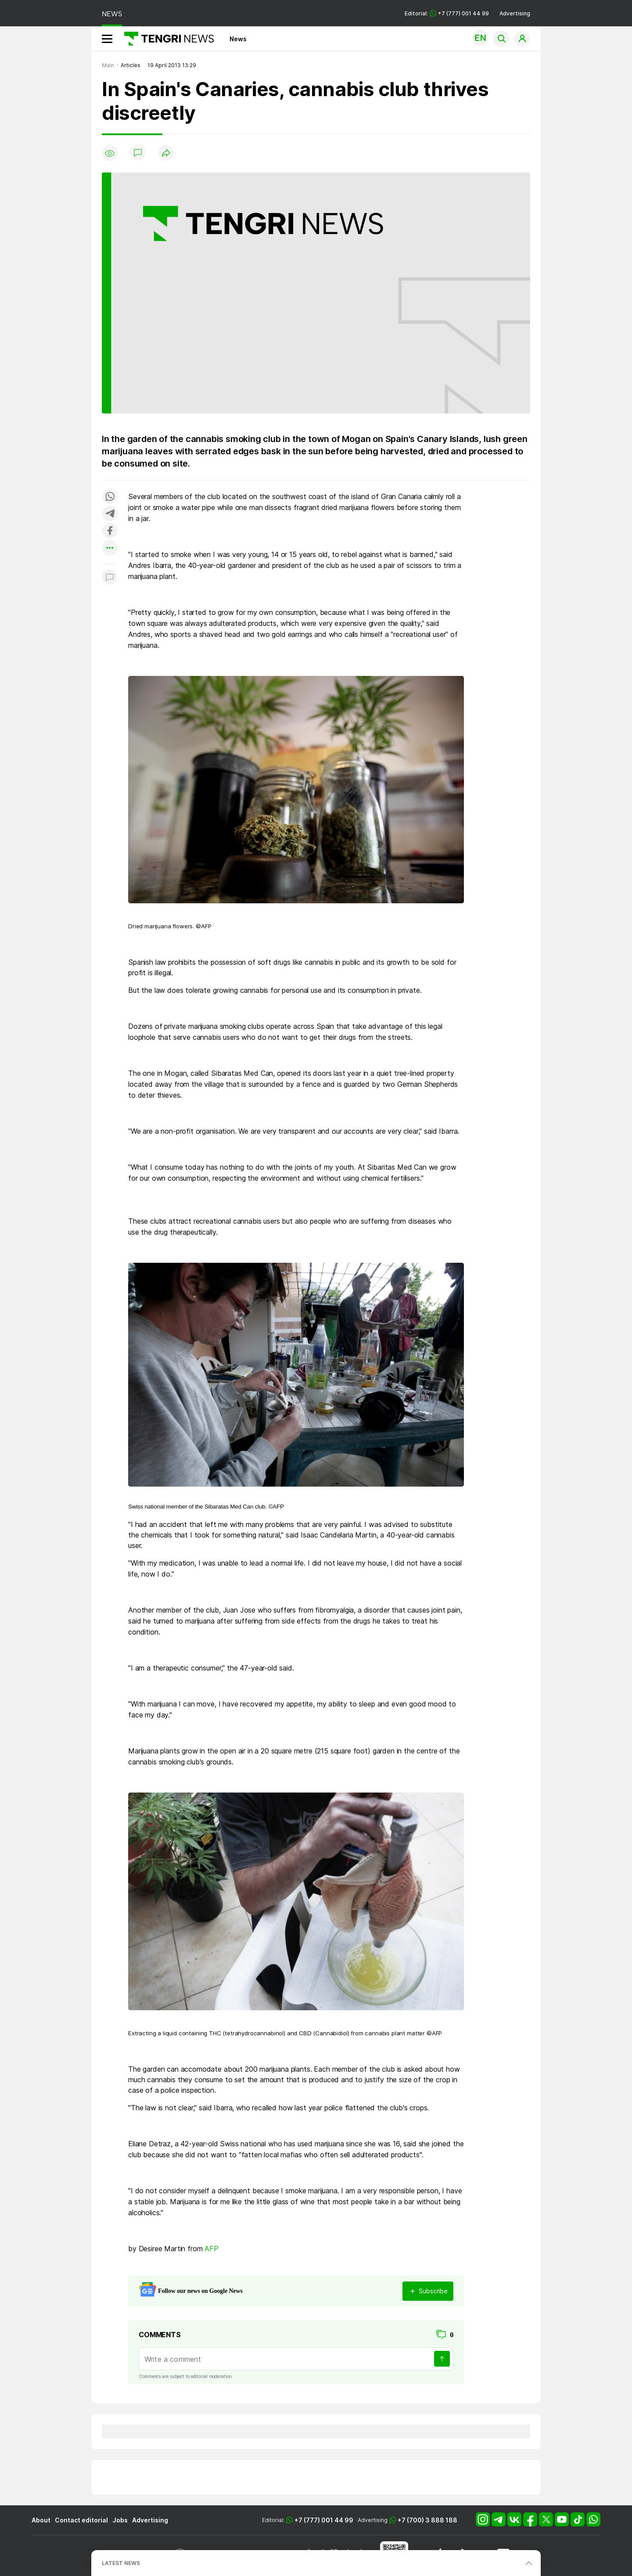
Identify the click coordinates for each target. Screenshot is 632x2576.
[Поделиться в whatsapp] (110, 497)
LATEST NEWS (121, 2563)
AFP (212, 2248)
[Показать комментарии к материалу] (110, 577)
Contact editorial (81, 2520)
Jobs (120, 2520)
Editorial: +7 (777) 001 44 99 (447, 13)
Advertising (514, 13)
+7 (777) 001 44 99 (323, 2520)
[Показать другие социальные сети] (110, 548)
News (238, 39)
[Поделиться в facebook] (110, 531)
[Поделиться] (166, 153)
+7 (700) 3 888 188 (427, 2520)
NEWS (112, 14)
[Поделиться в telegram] (110, 514)
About (41, 2520)
